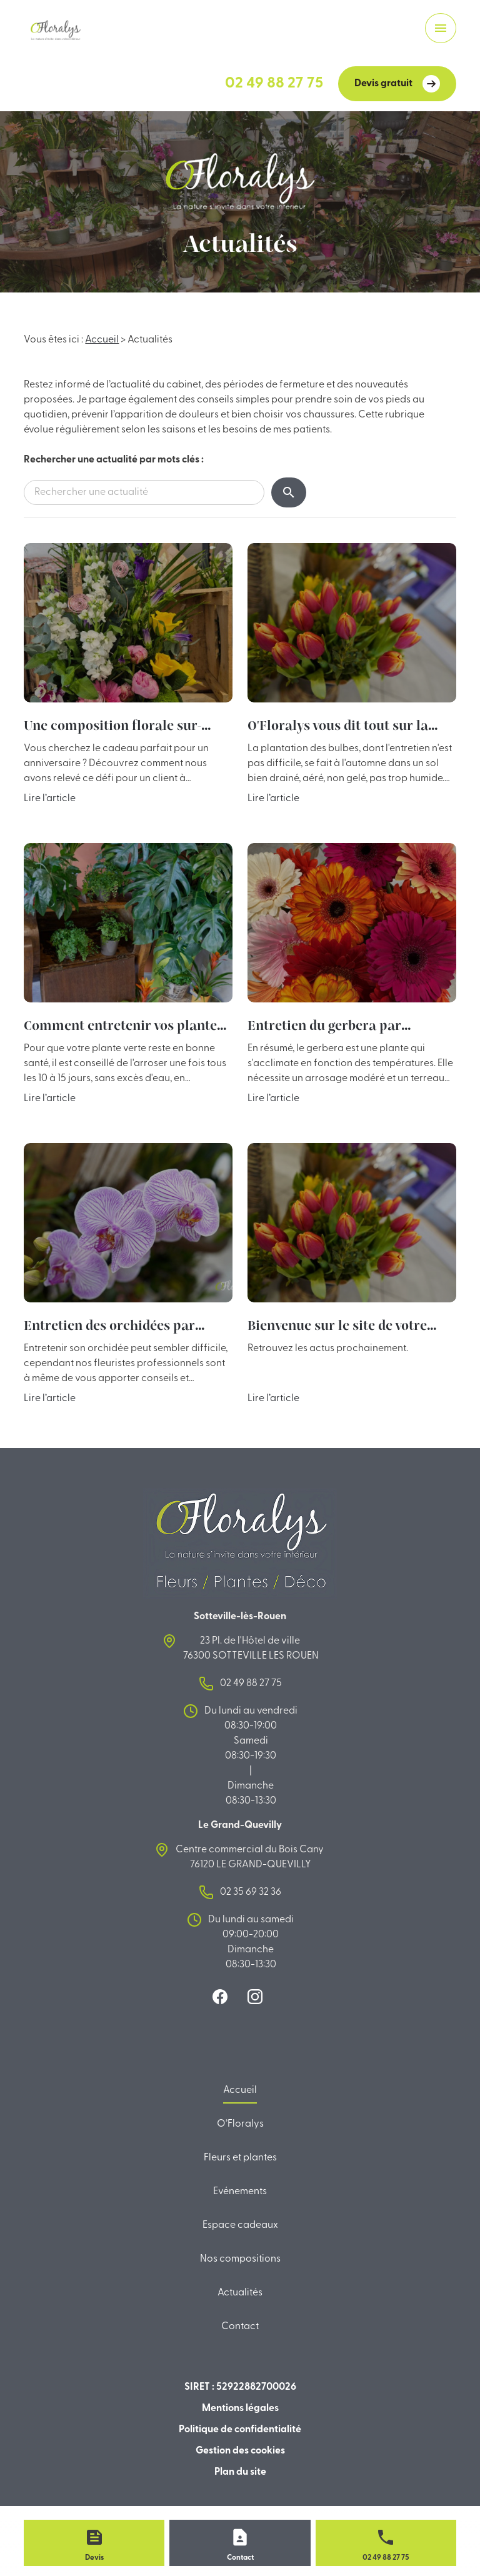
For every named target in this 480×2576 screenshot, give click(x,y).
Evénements (240, 2192)
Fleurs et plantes (240, 2158)
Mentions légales (240, 2409)
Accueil (102, 340)
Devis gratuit (397, 83)
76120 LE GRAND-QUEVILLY (251, 1856)
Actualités (240, 2293)
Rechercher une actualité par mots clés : (114, 460)
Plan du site (240, 2472)
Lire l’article (50, 799)
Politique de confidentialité (240, 2430)
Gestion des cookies (240, 2451)
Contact (240, 2327)
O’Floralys (240, 2124)
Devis (94, 2558)
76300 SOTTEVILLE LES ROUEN (251, 1647)
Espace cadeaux (240, 2225)
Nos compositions (240, 2259)
